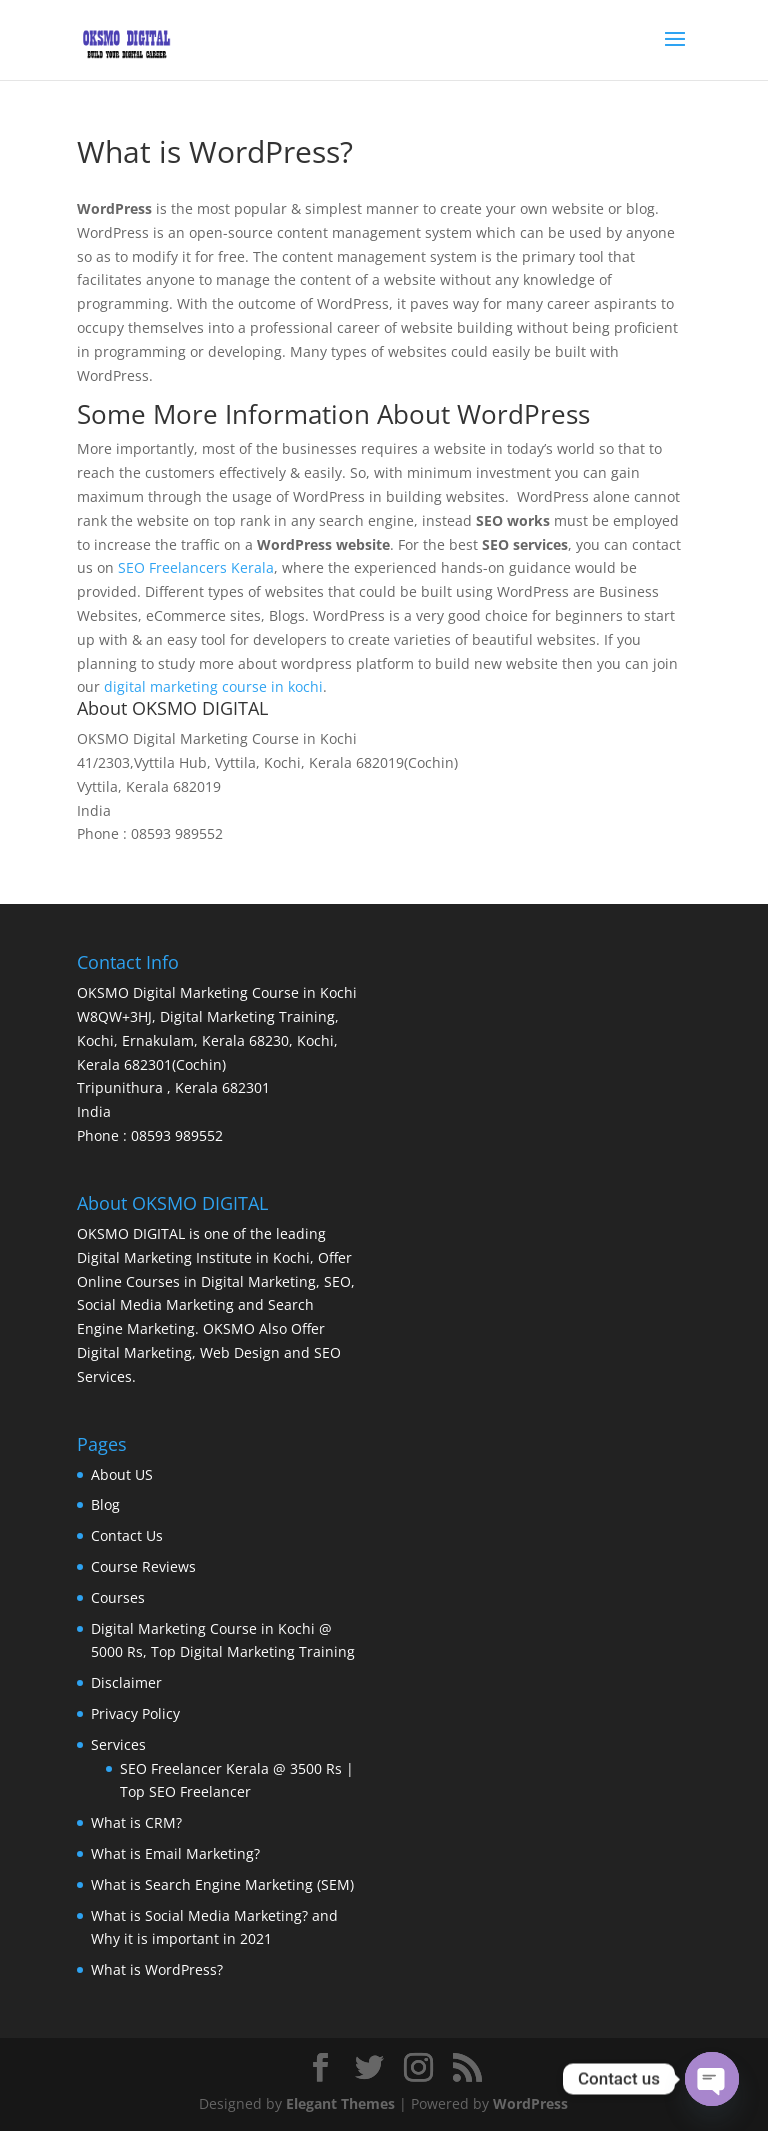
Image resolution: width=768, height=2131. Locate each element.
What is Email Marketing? (175, 1853)
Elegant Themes (340, 2103)
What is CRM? (136, 1822)
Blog (105, 1504)
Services (118, 1744)
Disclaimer (126, 1682)
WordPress (530, 2103)
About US (122, 1474)
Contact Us (127, 1535)
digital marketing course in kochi (213, 686)
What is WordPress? (157, 1969)
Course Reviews (143, 1566)
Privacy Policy (135, 1713)
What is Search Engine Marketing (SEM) (222, 1884)
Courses (118, 1597)
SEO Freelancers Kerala (196, 567)
